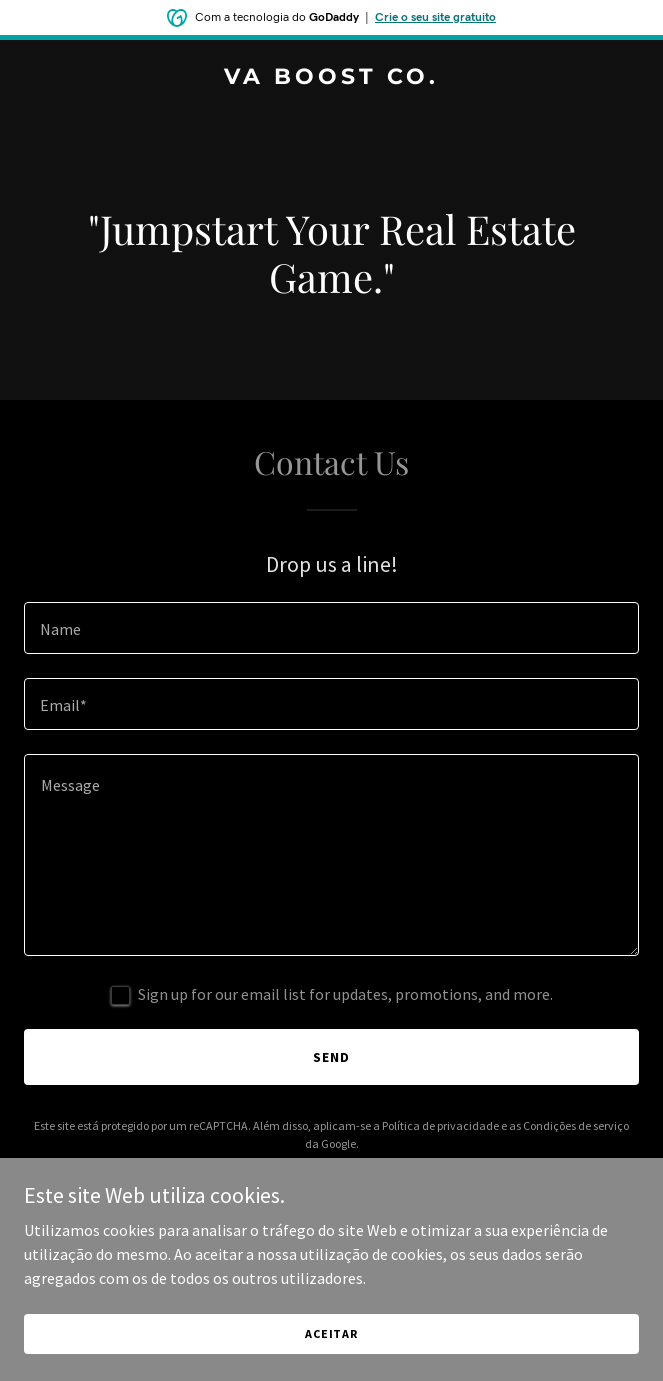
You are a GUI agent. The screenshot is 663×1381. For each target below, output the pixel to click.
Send (331, 1057)
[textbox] (331, 628)
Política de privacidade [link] (440, 1125)
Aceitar (331, 1333)
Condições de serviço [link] (576, 1125)
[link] (331, 78)
